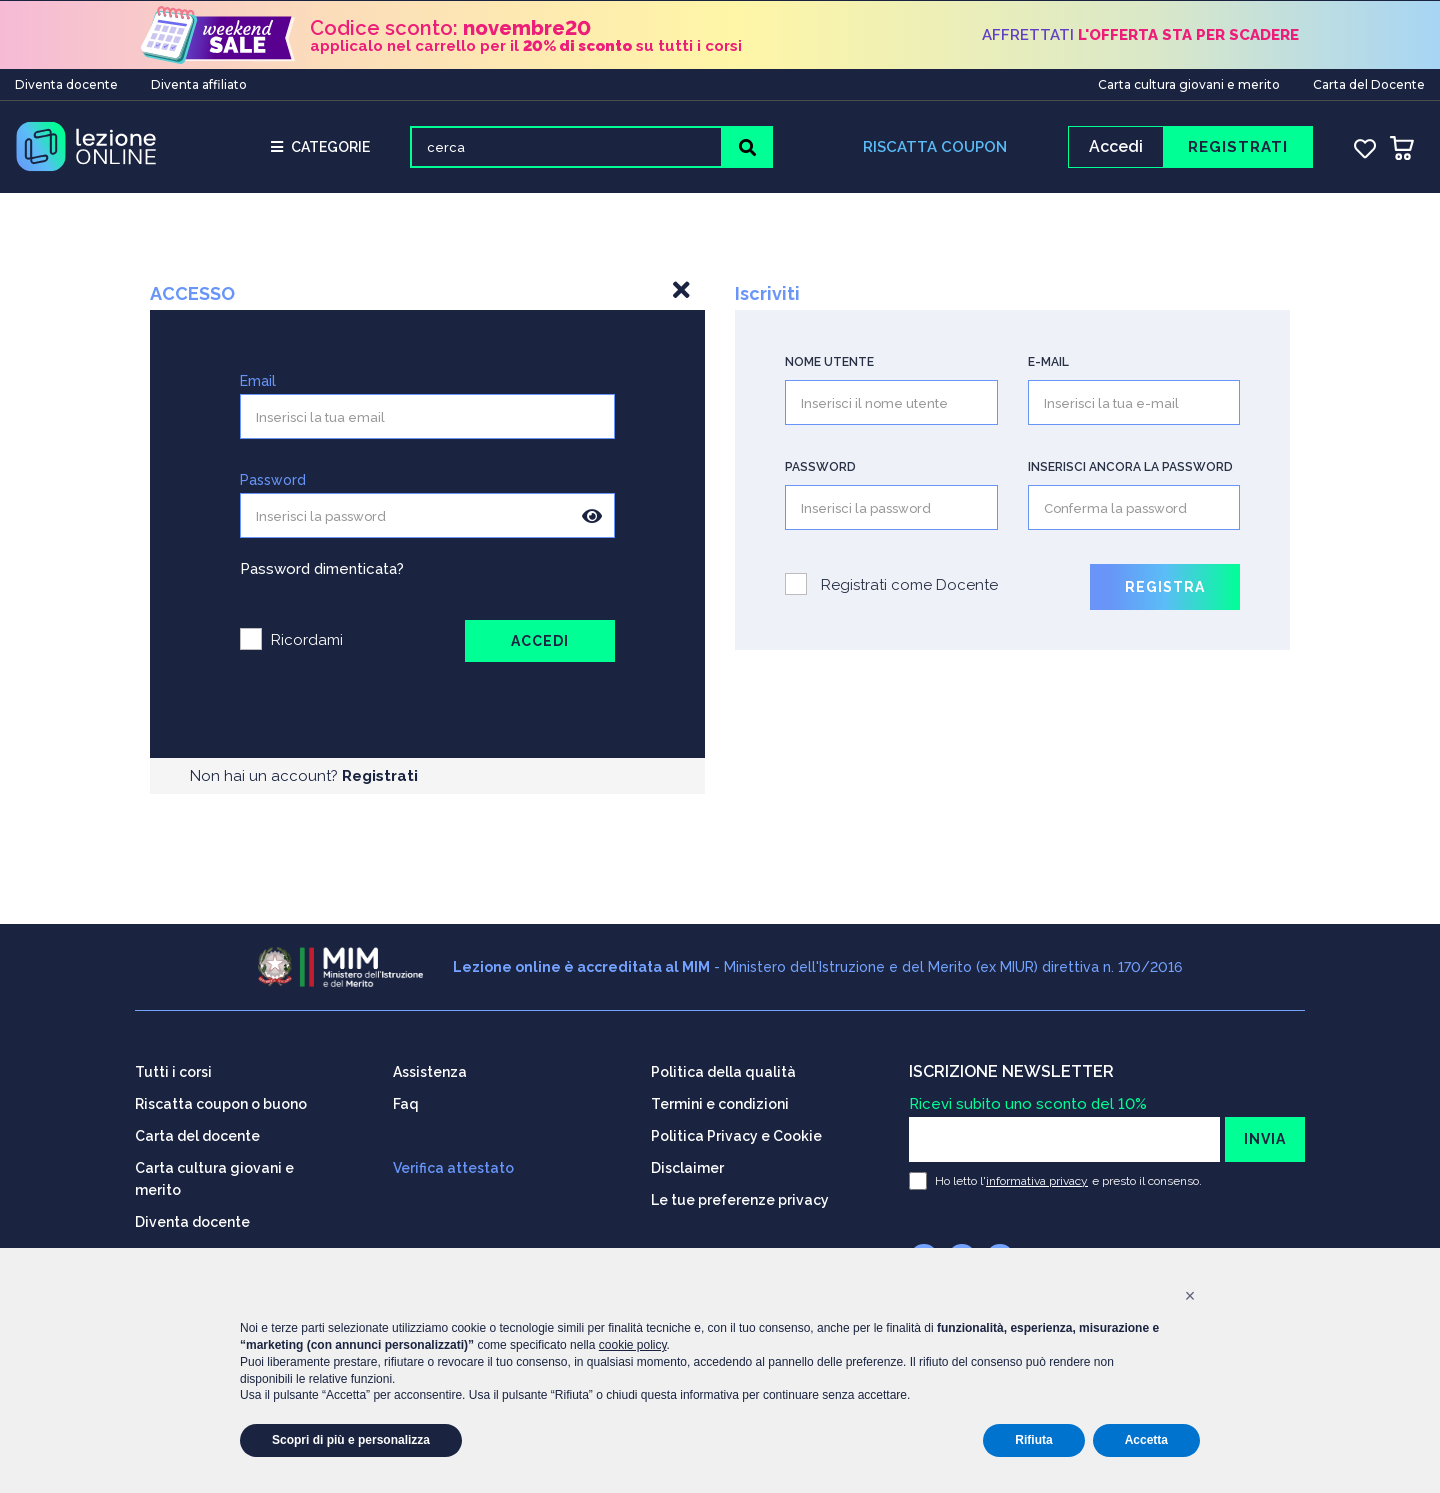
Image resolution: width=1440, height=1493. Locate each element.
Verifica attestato (453, 1165)
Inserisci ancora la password (1130, 470)
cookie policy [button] (633, 1345)
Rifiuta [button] (1033, 1440)
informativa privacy (1037, 1178)
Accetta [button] (1146, 1440)
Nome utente (829, 365)
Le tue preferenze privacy (740, 1197)
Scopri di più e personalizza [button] (351, 1440)
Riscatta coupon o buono (221, 1101)
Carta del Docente (1369, 83)
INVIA (1265, 1136)
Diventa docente (66, 83)
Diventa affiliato (199, 83)
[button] (1190, 1296)
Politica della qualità (723, 1069)
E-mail (1048, 365)
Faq (406, 1101)
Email (258, 384)
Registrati (380, 779)
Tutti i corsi (173, 1069)
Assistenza (430, 1069)
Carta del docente (197, 1133)
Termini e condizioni (720, 1101)
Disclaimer (687, 1165)
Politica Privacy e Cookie (736, 1133)
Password (273, 483)
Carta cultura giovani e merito (1189, 83)
